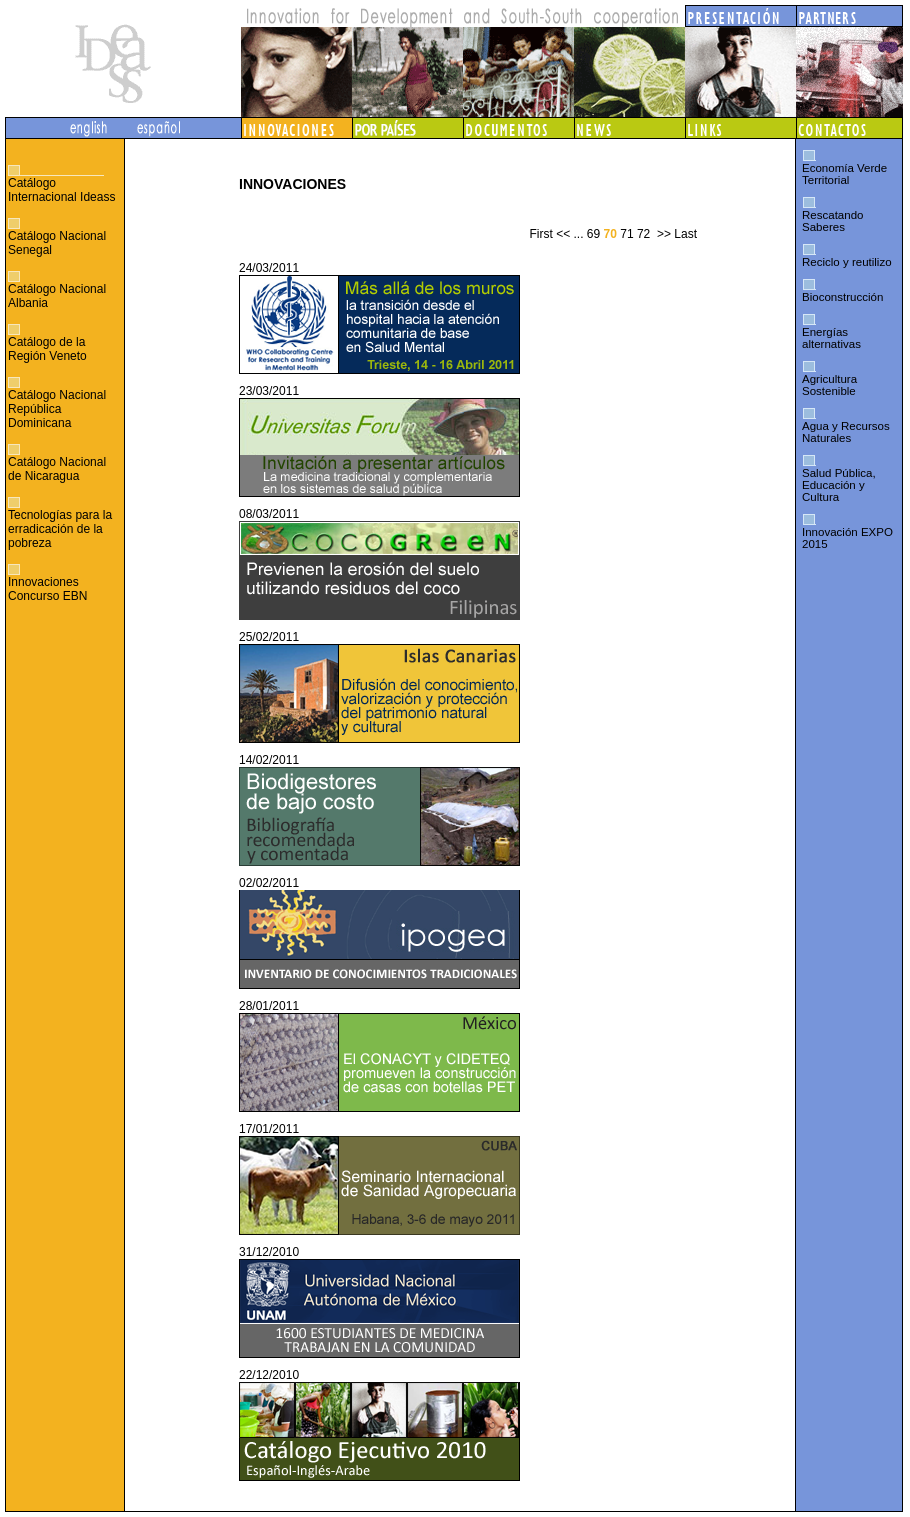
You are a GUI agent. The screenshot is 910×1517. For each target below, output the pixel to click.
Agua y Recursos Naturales (846, 432)
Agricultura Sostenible (829, 385)
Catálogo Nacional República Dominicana (57, 409)
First (540, 234)
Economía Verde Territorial (844, 174)
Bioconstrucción (842, 297)
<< (563, 234)
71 (626, 234)
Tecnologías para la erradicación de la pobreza (60, 529)
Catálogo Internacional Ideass (61, 190)
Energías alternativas (831, 338)
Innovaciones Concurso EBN (47, 589)
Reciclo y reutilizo (847, 262)
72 (643, 234)
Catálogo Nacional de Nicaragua (57, 469)
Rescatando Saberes (832, 221)
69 (593, 234)
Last (685, 234)
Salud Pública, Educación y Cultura (839, 485)
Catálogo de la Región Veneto (47, 349)
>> (664, 234)
